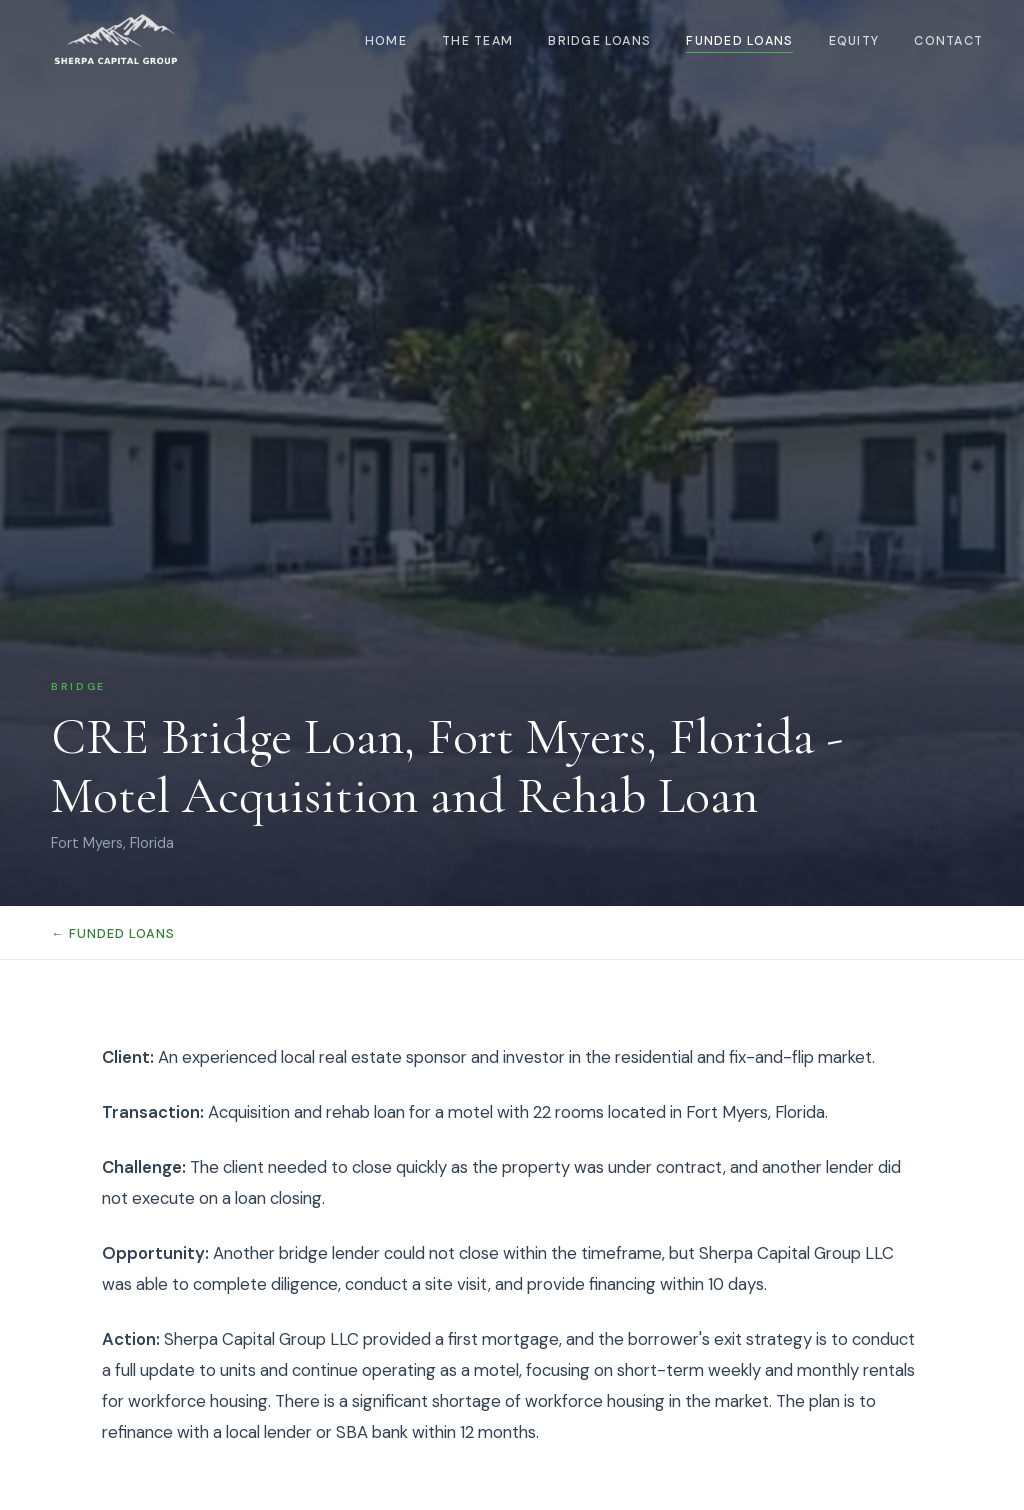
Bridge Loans (599, 41)
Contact (948, 41)
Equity (854, 41)
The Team (477, 41)
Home (386, 41)
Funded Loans (739, 41)
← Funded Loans (113, 933)
